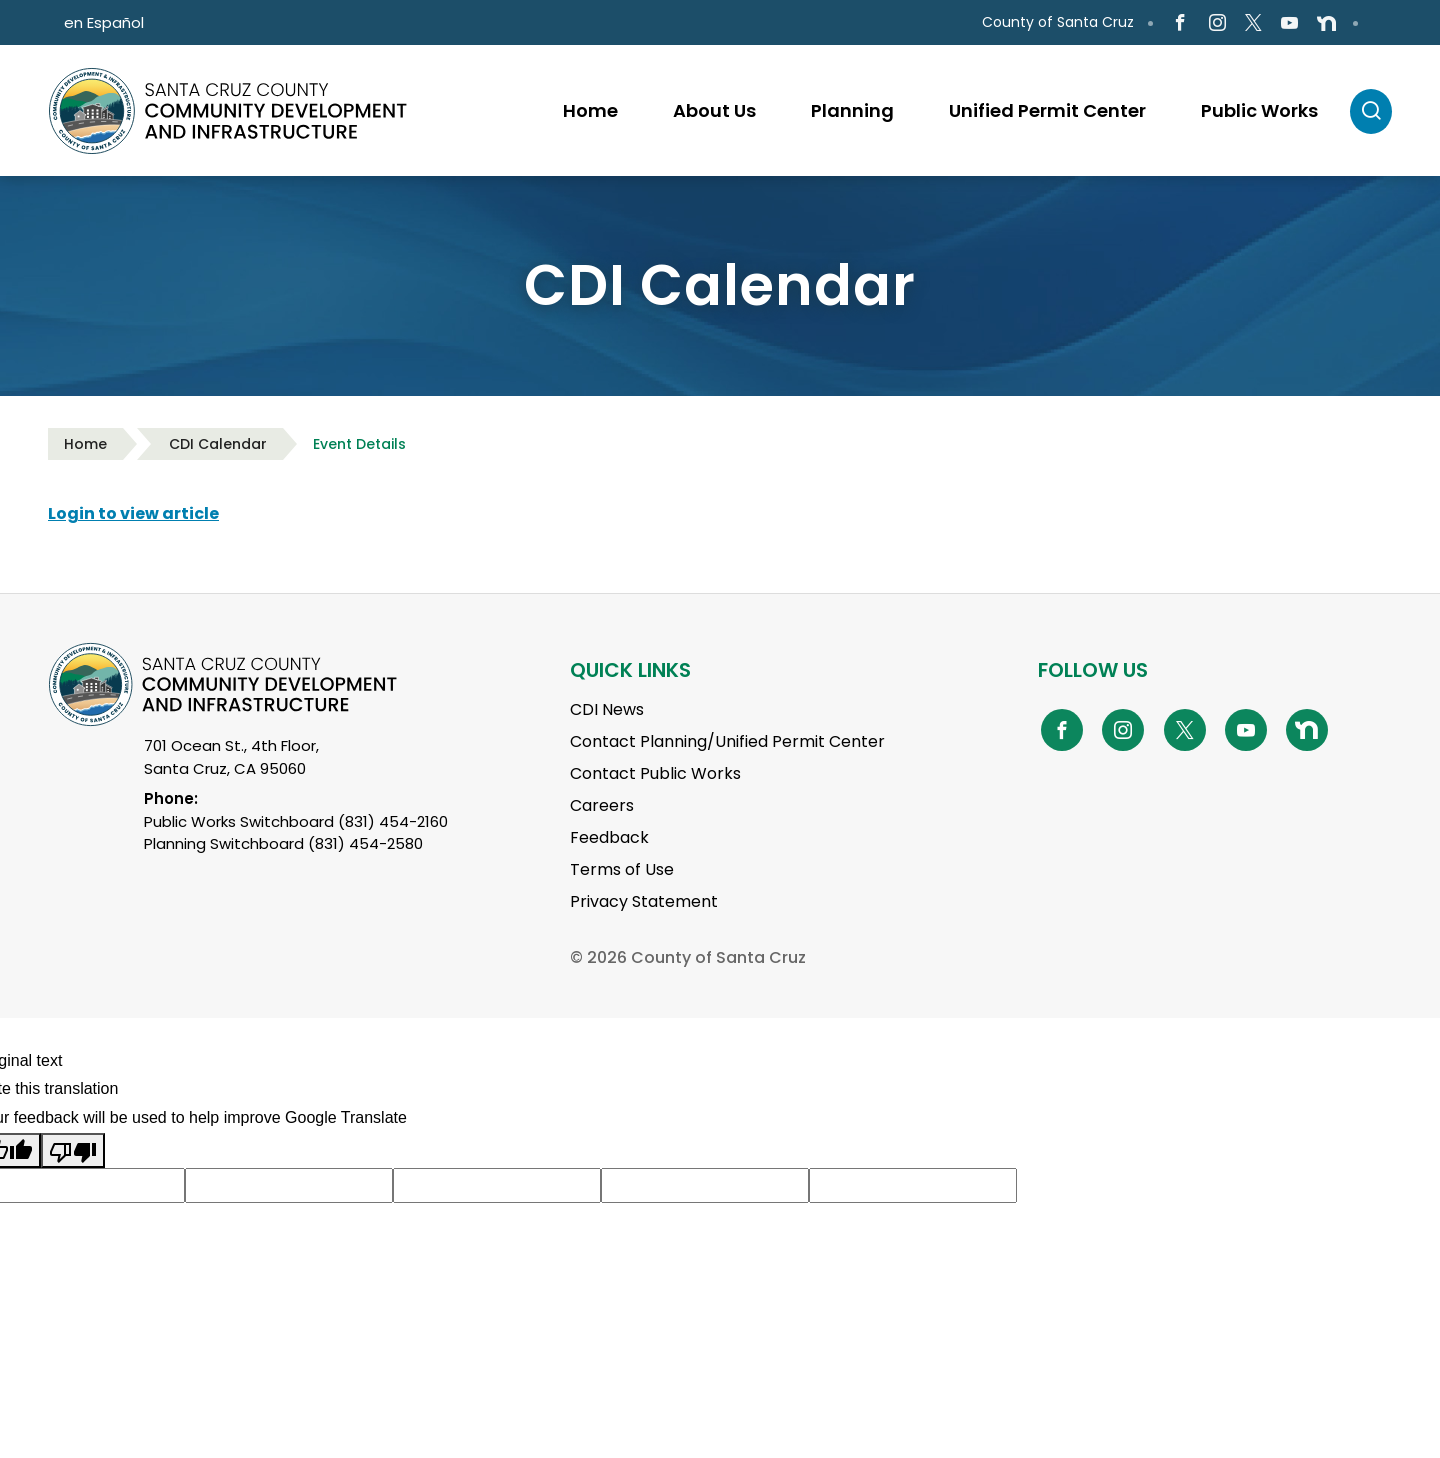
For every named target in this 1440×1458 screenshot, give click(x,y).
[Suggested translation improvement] (289, 1185)
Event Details (359, 444)
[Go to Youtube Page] (1289, 23)
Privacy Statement (644, 901)
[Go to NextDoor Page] (1326, 23)
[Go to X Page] (1253, 23)
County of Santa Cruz (1058, 22)
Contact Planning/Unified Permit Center (727, 741)
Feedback (609, 837)
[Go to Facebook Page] (1180, 23)
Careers (602, 805)
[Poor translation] (73, 1150)
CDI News (607, 709)
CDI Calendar (218, 444)
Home (85, 444)
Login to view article (133, 513)
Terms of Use (622, 869)
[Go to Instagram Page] (1216, 23)
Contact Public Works (655, 773)
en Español (104, 22)
